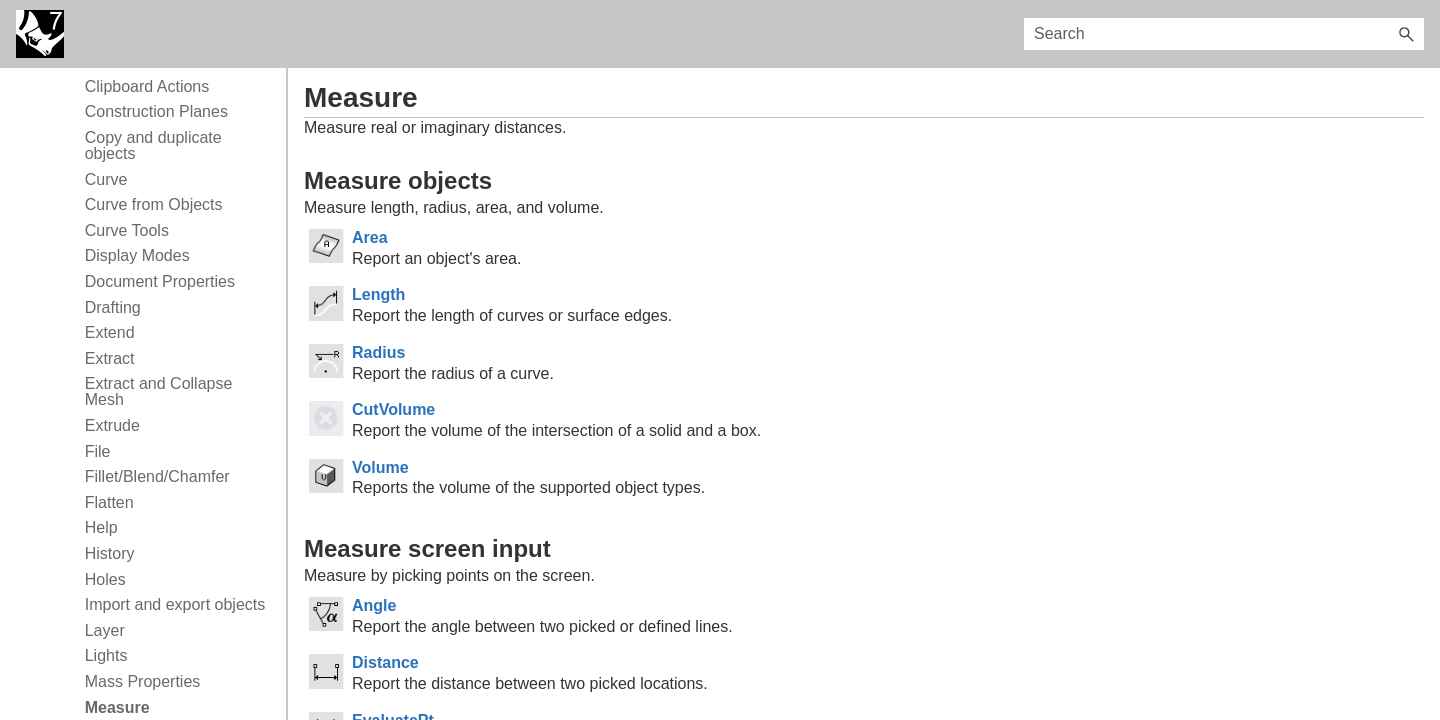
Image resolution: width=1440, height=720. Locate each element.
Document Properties (160, 281)
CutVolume (393, 409)
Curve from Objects (154, 204)
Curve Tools (127, 230)
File (98, 451)
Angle (374, 605)
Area (370, 237)
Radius (378, 352)
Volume (380, 467)
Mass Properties (143, 681)
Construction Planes (156, 111)
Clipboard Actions (147, 86)
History (110, 553)
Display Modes (137, 255)
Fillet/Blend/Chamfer (157, 476)
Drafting (113, 307)
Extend (110, 332)
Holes (105, 579)
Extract (110, 358)
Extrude (112, 425)
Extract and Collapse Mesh (159, 391)
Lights (106, 655)
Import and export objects (175, 604)
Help (101, 527)
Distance (385, 662)
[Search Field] (1224, 34)
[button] (1406, 34)
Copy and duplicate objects (153, 145)
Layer (105, 630)
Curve (106, 179)
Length (378, 294)
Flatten (109, 502)
